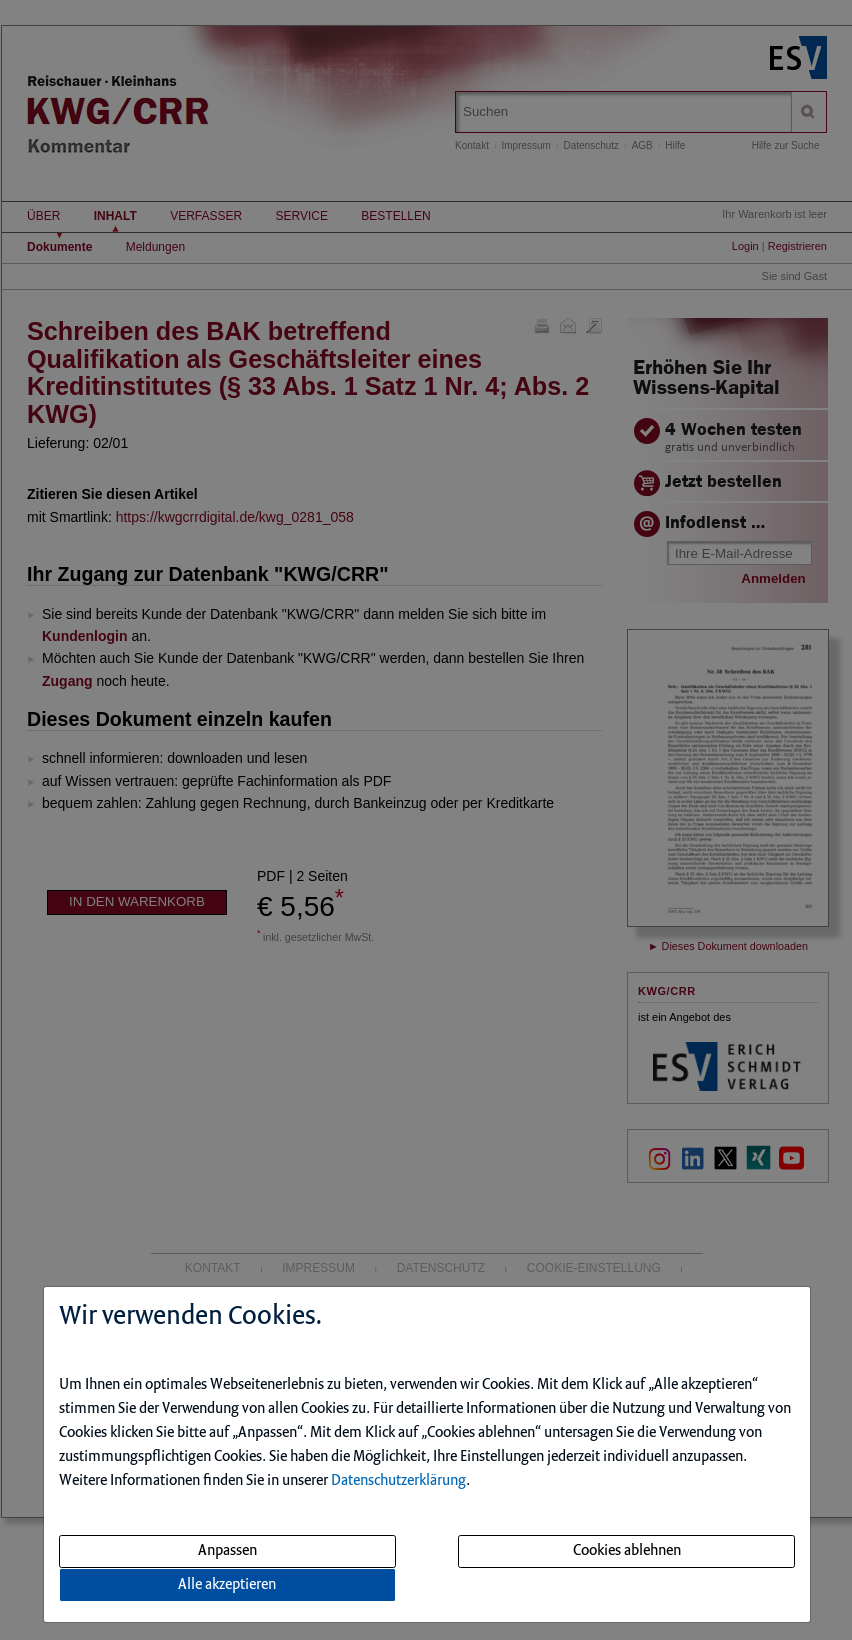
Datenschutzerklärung (398, 1481)
